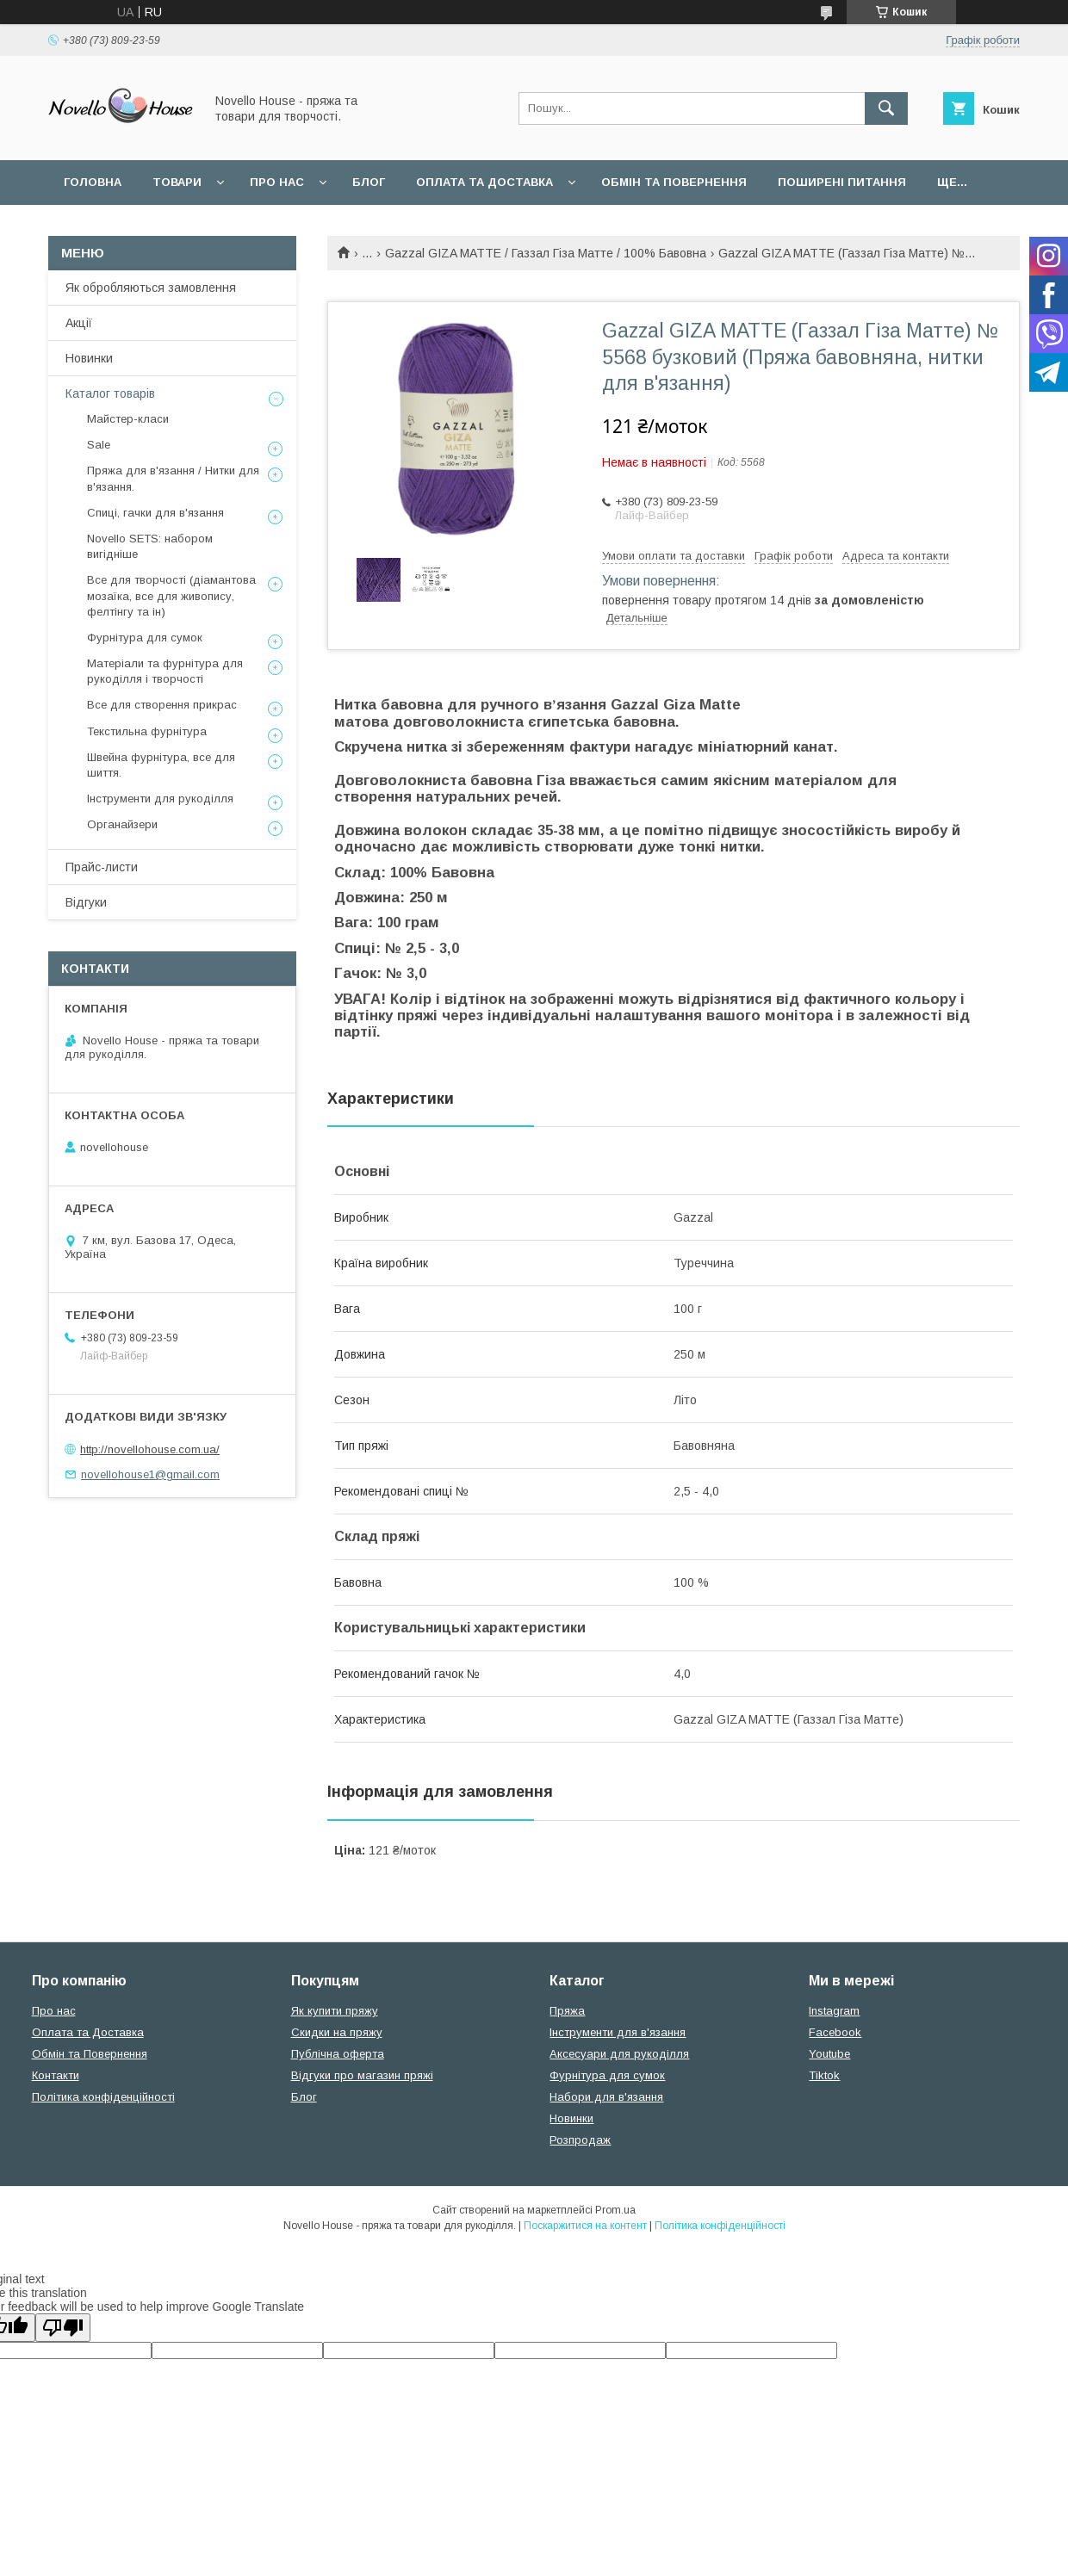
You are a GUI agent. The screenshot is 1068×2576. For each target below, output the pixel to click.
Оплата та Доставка (484, 182)
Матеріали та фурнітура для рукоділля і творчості (165, 671)
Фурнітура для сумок (144, 637)
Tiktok (824, 2075)
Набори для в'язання (606, 2096)
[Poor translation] (62, 2327)
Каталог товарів (110, 393)
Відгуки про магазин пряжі (362, 2075)
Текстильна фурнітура (147, 731)
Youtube (829, 2053)
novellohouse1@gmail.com (150, 1474)
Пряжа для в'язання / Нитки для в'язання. (173, 478)
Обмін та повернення (674, 182)
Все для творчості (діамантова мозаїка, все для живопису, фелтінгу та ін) (171, 595)
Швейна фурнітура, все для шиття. (161, 765)
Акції (78, 323)
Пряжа (567, 2010)
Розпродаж (580, 2139)
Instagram (834, 2010)
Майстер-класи (128, 418)
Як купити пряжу (334, 2010)
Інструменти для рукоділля (160, 798)
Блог (368, 182)
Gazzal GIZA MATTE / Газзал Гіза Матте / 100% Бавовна (545, 253)
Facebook (835, 2032)
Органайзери (122, 824)
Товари (177, 182)
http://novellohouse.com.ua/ (150, 1449)
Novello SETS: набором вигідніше (150, 546)
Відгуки (86, 902)
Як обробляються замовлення (150, 287)
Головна (92, 182)
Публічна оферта (337, 2053)
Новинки (89, 358)
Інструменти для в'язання (618, 2032)
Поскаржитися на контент (585, 2226)
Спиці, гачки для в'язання (155, 512)
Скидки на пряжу (336, 2032)
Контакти (55, 2075)
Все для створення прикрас (162, 704)
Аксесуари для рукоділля (619, 2053)
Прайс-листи (101, 867)
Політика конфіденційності (103, 2096)
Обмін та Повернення (89, 2053)
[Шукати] (886, 108)
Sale (98, 444)
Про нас (277, 182)
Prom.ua (615, 2210)
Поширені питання (842, 182)
